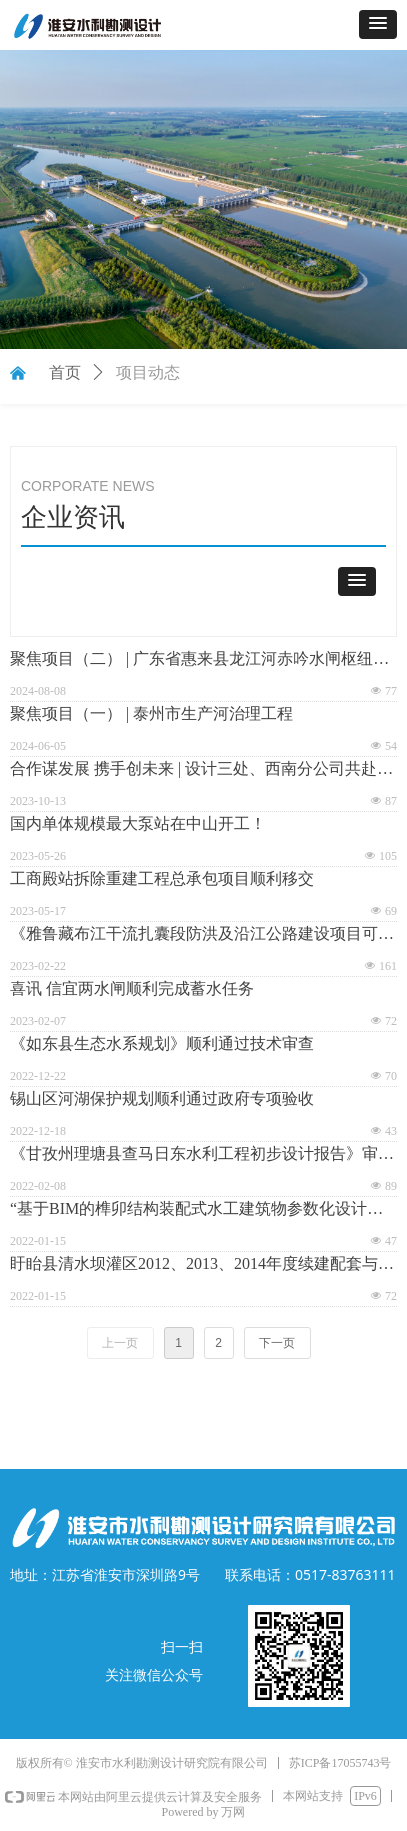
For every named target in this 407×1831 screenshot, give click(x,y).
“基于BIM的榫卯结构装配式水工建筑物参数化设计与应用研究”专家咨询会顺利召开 (196, 1210)
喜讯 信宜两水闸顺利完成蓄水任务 (132, 988)
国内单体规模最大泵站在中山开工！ (138, 823)
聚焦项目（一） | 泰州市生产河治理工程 (151, 713)
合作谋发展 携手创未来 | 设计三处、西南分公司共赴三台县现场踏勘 (201, 770)
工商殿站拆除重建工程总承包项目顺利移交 (162, 878)
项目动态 (148, 372)
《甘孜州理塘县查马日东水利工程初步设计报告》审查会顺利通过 (202, 1155)
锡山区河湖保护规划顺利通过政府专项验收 (162, 1098)
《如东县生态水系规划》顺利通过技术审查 (162, 1043)
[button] (378, 24)
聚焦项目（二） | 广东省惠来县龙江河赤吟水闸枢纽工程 (199, 660)
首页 (65, 372)
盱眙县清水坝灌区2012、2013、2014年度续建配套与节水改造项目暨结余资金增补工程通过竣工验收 (202, 1265)
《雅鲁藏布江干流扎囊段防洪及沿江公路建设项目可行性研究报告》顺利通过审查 (202, 935)
